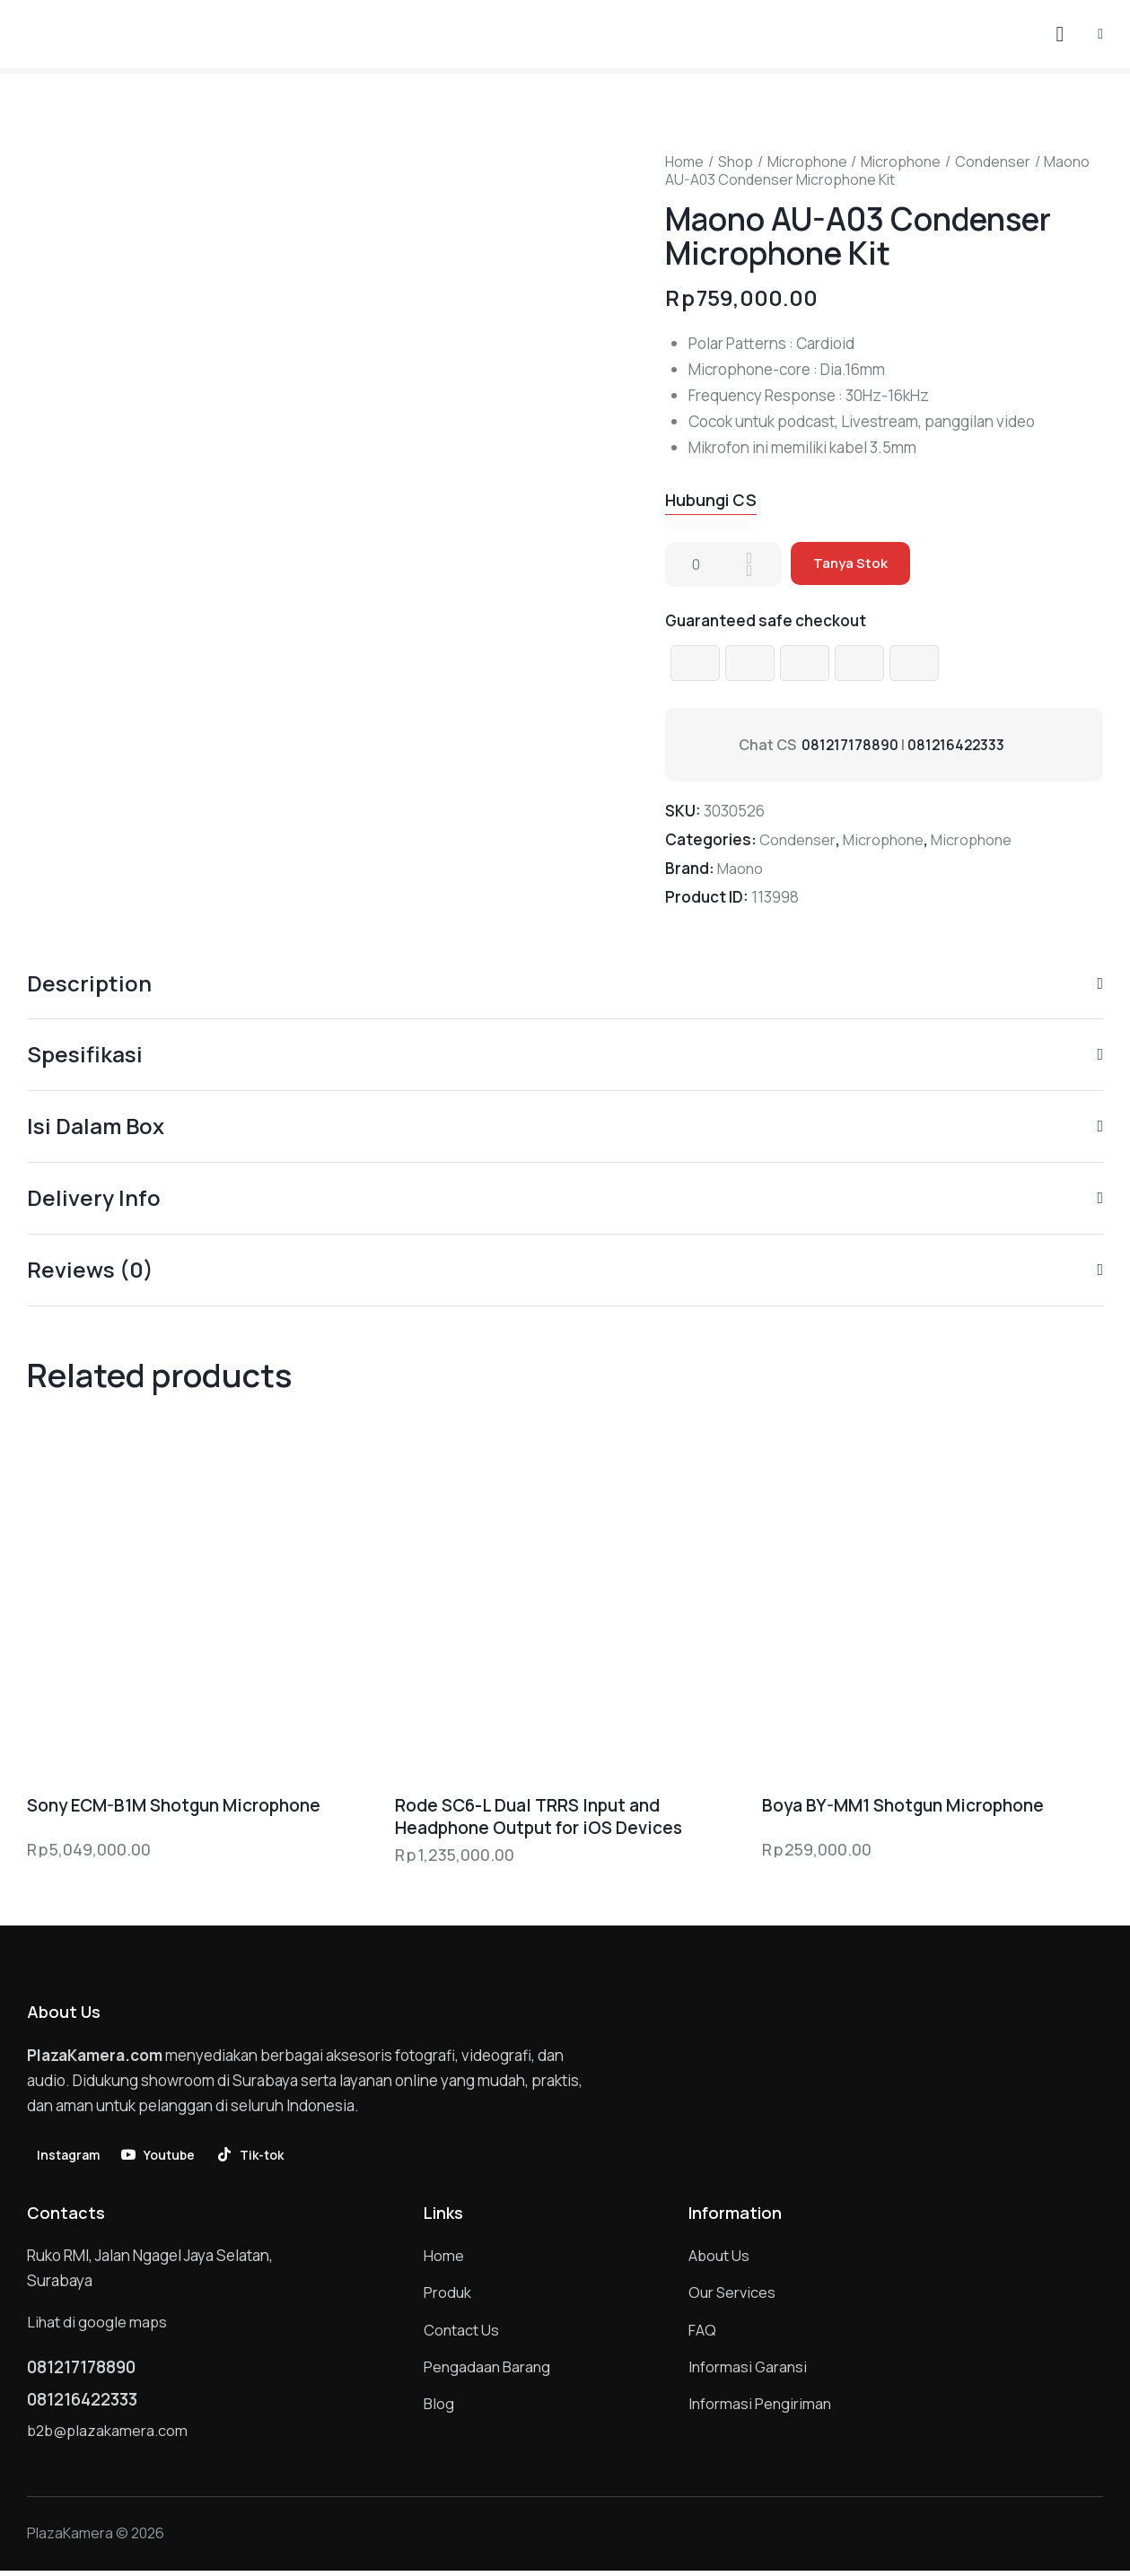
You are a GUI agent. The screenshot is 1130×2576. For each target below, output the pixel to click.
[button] (1100, 33)
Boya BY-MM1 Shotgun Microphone (903, 1807)
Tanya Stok (851, 564)
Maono (741, 869)
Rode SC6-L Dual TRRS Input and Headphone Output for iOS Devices (538, 1818)
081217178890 (850, 745)
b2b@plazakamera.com (109, 2435)
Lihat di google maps (98, 2324)
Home (684, 161)
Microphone (807, 161)
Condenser (992, 161)
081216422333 (958, 745)
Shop (735, 161)
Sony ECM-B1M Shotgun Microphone (173, 1807)
